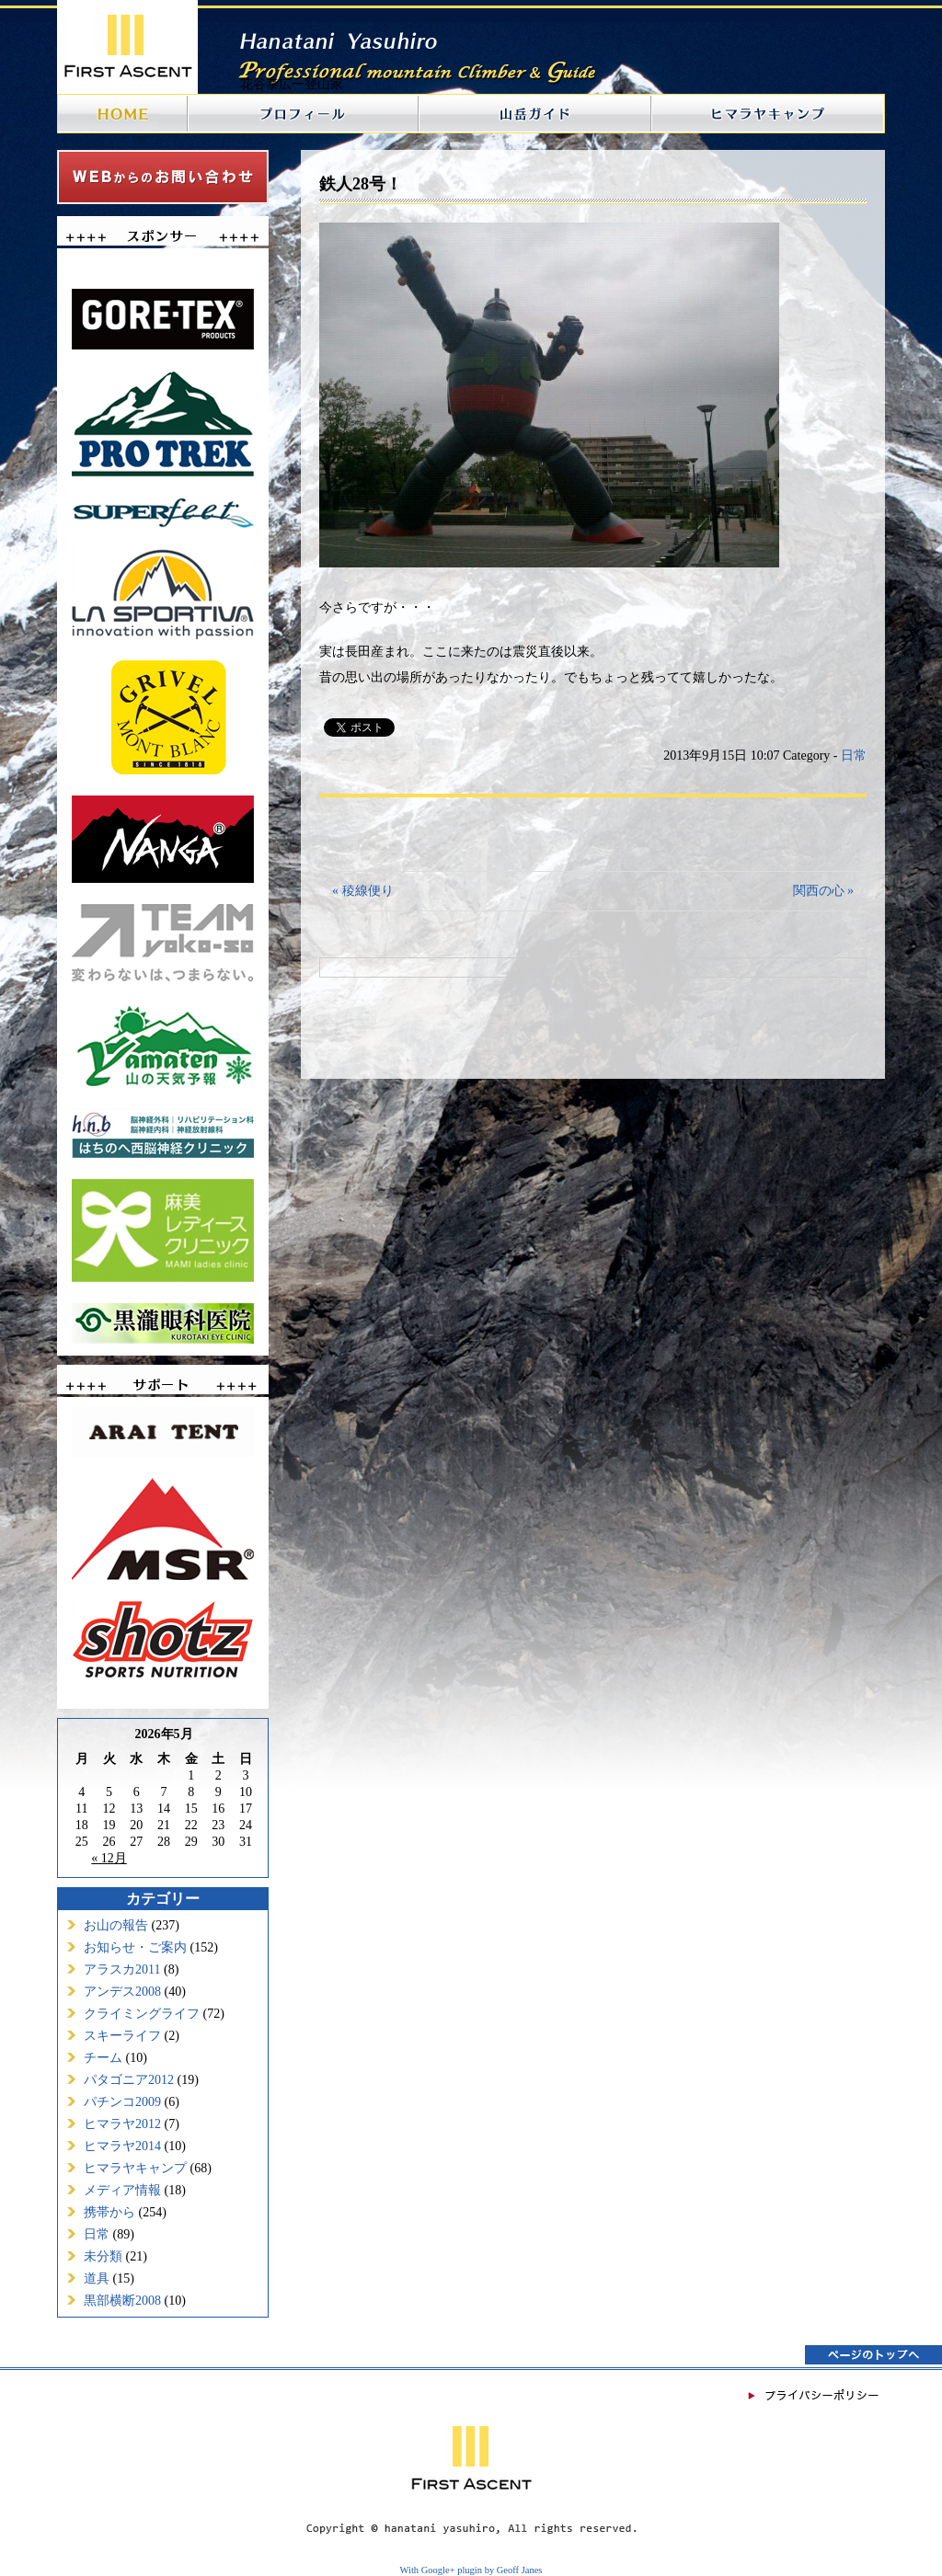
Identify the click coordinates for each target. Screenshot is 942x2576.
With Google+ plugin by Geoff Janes (471, 2570)
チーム (103, 2058)
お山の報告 (116, 1925)
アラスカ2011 (122, 1969)
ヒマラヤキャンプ (135, 2168)
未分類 (103, 2256)
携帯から (109, 2212)
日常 (96, 2234)
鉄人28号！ (360, 184)
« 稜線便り (363, 891)
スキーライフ (122, 2036)
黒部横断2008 (122, 2300)
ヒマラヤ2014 (122, 2146)
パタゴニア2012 (129, 2080)
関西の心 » (824, 891)
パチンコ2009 (122, 2102)
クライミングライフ (142, 2014)
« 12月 (109, 1858)
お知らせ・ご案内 (135, 1947)
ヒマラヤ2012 (122, 2124)
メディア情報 (122, 2190)
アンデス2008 (122, 1991)
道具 (96, 2278)
